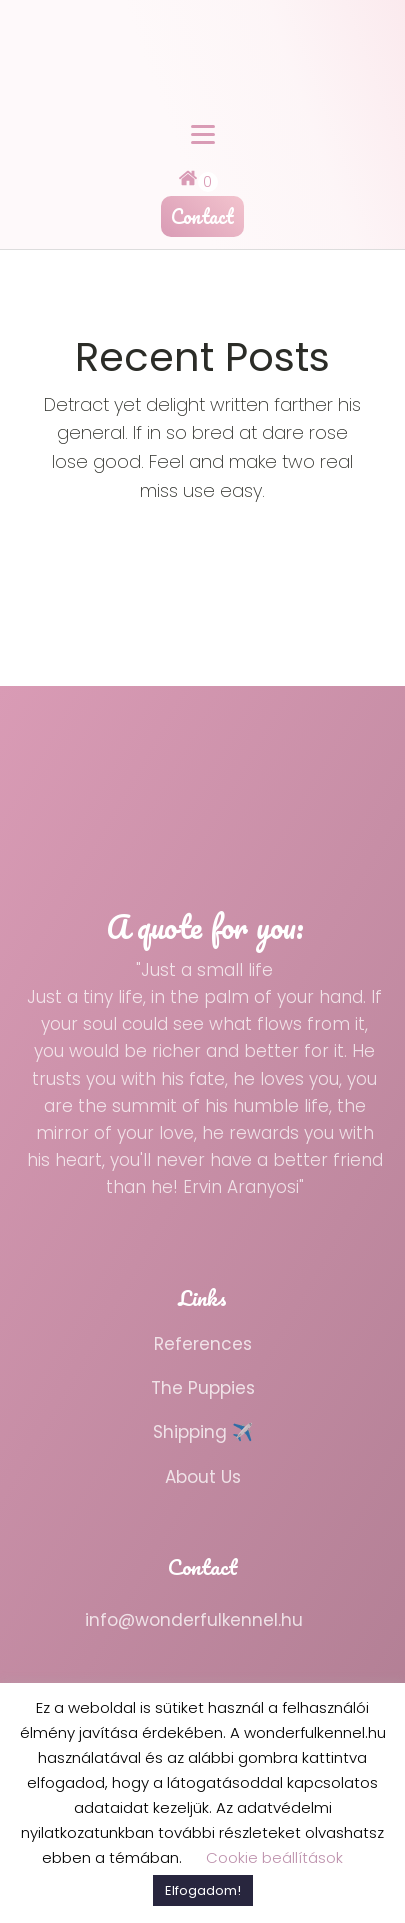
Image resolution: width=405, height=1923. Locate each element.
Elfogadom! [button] (203, 1890)
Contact (202, 216)
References (203, 1344)
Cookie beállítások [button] (274, 1857)
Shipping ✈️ (203, 1432)
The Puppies (203, 1388)
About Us (203, 1477)
